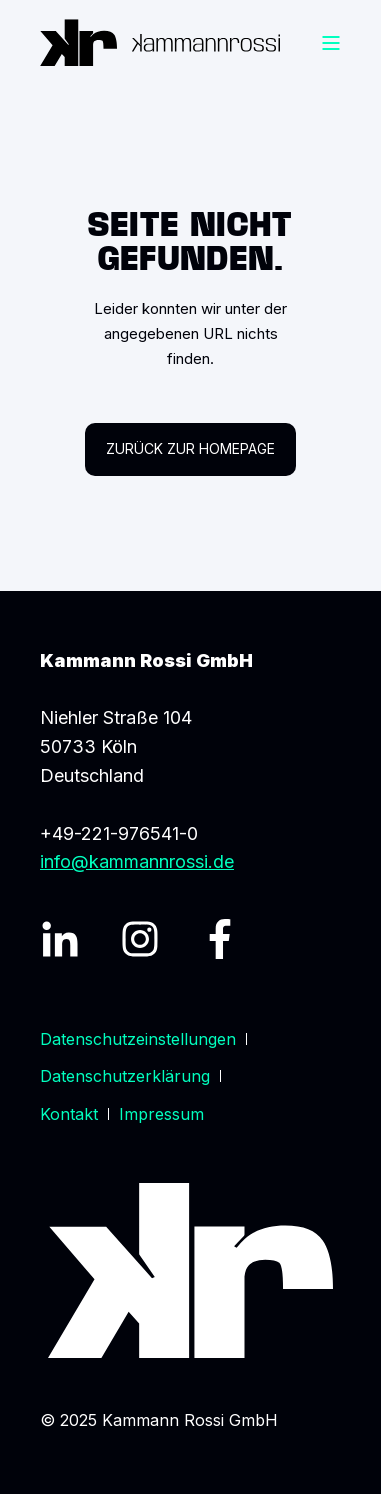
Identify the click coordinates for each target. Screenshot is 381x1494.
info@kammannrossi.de (137, 861)
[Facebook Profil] (220, 939)
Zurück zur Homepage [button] (190, 448)
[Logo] (191, 1270)
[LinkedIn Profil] (60, 939)
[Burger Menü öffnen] (331, 43)
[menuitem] (138, 1039)
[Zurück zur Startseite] (160, 42)
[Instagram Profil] (140, 939)
